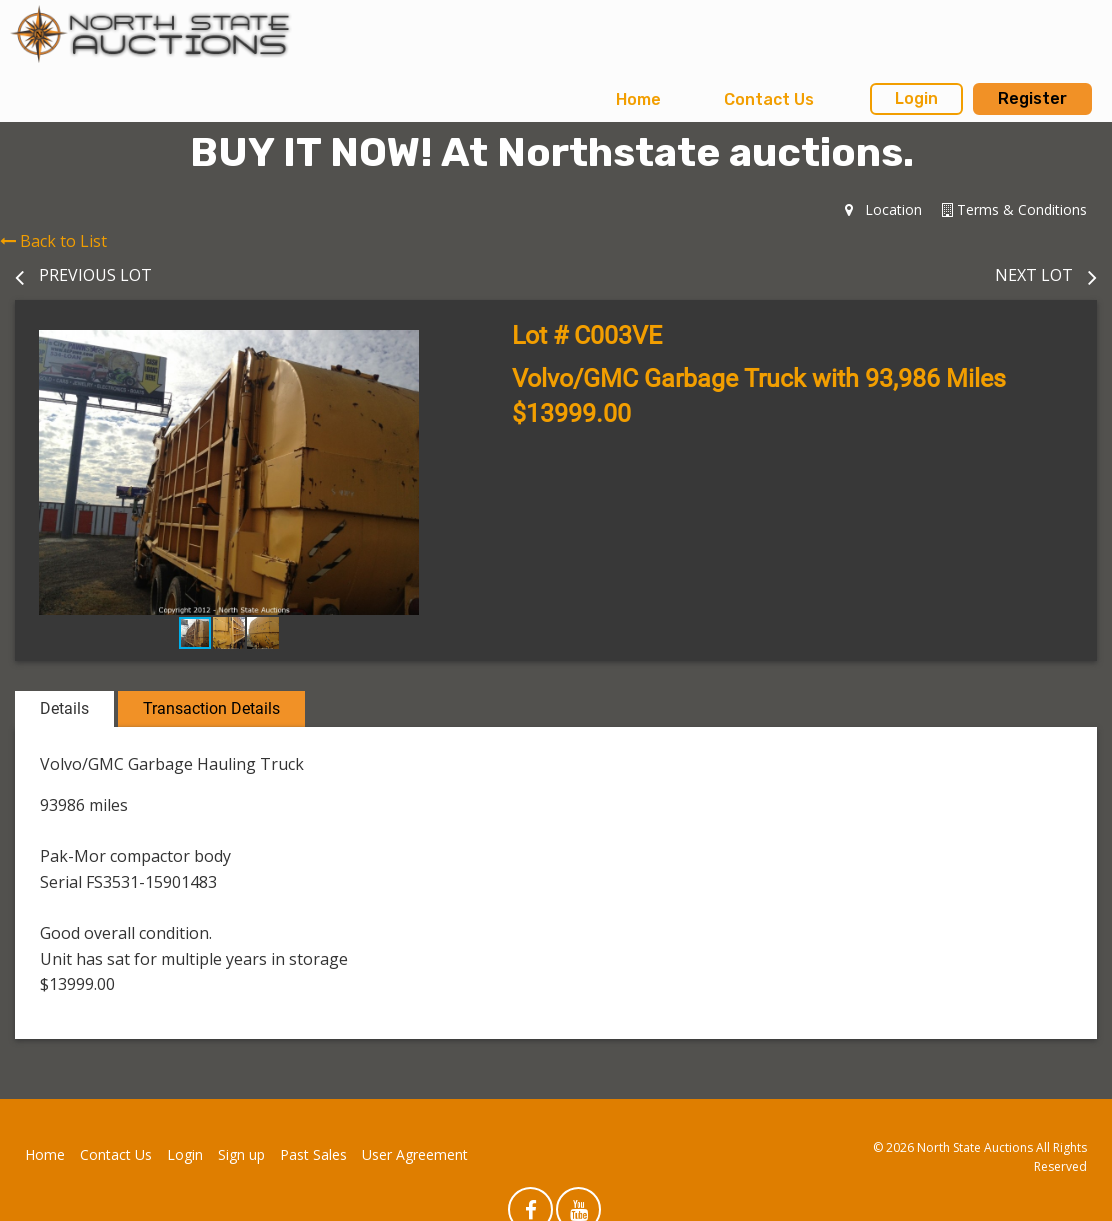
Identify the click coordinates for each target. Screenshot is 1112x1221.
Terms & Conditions (1014, 209)
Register (1032, 98)
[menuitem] (638, 100)
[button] (425, 348)
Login (916, 98)
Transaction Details (211, 708)
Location (883, 209)
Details (64, 708)
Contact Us (769, 99)
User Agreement (415, 1154)
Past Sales (313, 1154)
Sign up (241, 1154)
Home (638, 99)
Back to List (53, 241)
